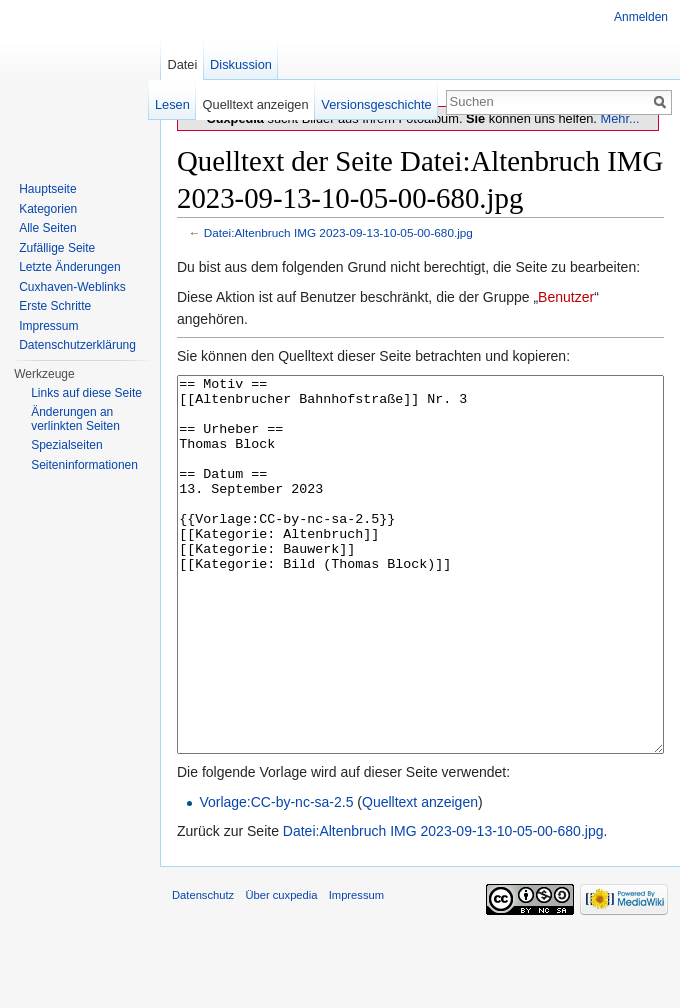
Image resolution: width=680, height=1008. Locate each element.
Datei (182, 64)
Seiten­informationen (84, 465)
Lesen (172, 104)
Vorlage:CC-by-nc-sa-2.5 (276, 877)
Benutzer (566, 297)
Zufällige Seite (57, 248)
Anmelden (641, 17)
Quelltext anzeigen (420, 877)
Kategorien (48, 209)
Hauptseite (47, 189)
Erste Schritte (55, 306)
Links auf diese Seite (86, 393)
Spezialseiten (66, 445)
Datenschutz (203, 970)
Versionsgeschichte (376, 104)
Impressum (48, 326)
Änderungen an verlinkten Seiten (75, 419)
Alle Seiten (47, 228)
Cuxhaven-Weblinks (72, 287)
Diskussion (241, 64)
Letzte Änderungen (69, 267)
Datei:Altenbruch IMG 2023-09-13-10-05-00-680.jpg (338, 232)
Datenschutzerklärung (77, 345)
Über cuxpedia (281, 970)
